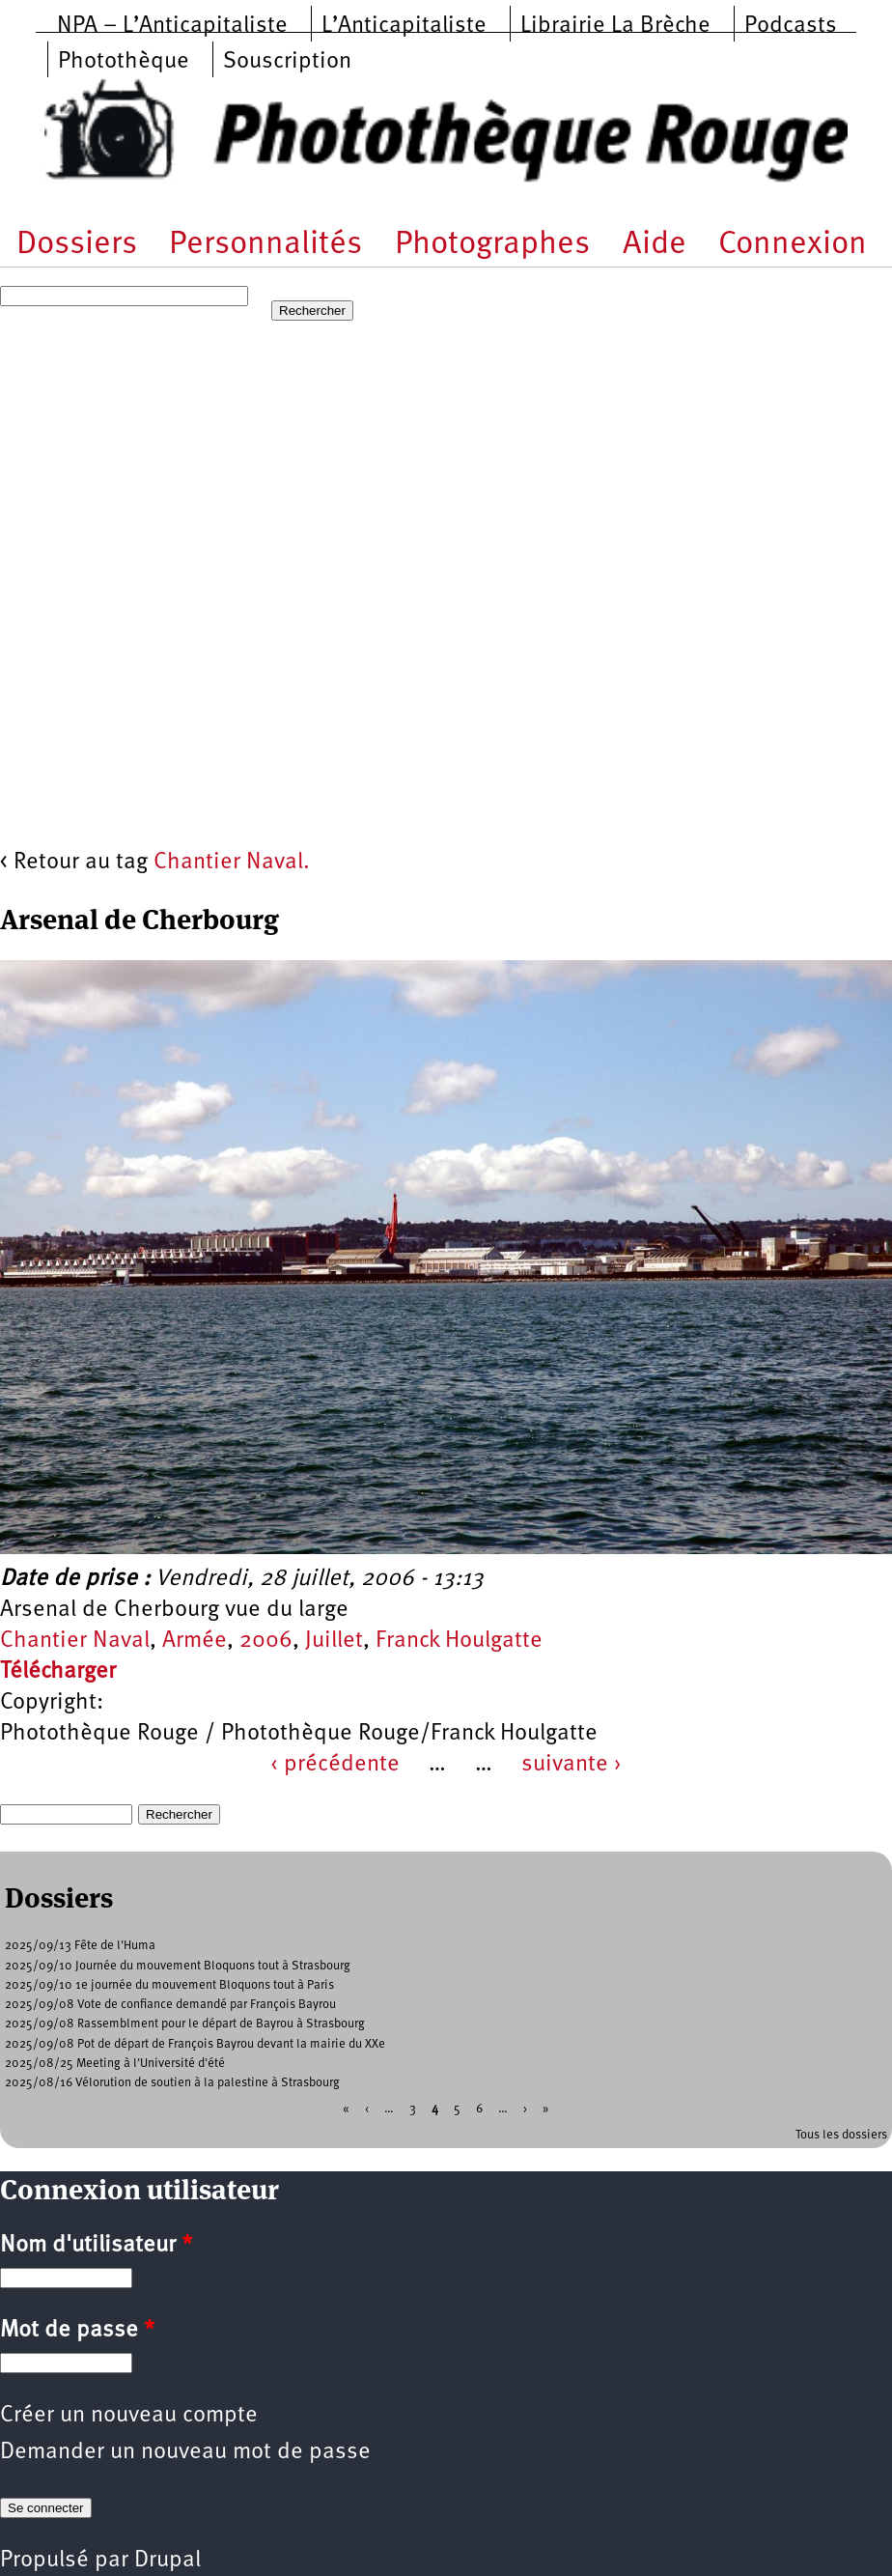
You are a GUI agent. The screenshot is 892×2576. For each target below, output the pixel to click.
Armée (194, 1641)
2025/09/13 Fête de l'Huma (80, 1945)
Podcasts (790, 26)
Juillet (334, 1641)
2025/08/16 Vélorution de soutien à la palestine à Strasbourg (172, 2083)
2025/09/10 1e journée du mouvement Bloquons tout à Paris (169, 1985)
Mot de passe (77, 2330)
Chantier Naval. (231, 862)
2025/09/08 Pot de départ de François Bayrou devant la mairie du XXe (195, 2044)
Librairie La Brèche (615, 26)
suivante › (571, 1764)
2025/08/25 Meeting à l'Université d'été (115, 2063)
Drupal (167, 2560)
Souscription (287, 61)
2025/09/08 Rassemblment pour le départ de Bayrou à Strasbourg (185, 2024)
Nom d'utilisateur (96, 2245)
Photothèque (123, 61)
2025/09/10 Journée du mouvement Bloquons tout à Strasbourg (177, 1966)
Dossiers (76, 245)
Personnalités (265, 245)
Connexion (792, 245)
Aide (654, 245)
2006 (266, 1641)
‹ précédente (335, 1764)
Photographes (492, 245)
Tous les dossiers (841, 2135)
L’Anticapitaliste (404, 26)
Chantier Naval (75, 1641)
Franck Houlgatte (459, 1641)
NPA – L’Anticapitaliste (172, 26)
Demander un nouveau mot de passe (185, 2452)
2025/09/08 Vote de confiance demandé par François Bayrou (170, 2004)
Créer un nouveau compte (129, 2415)
